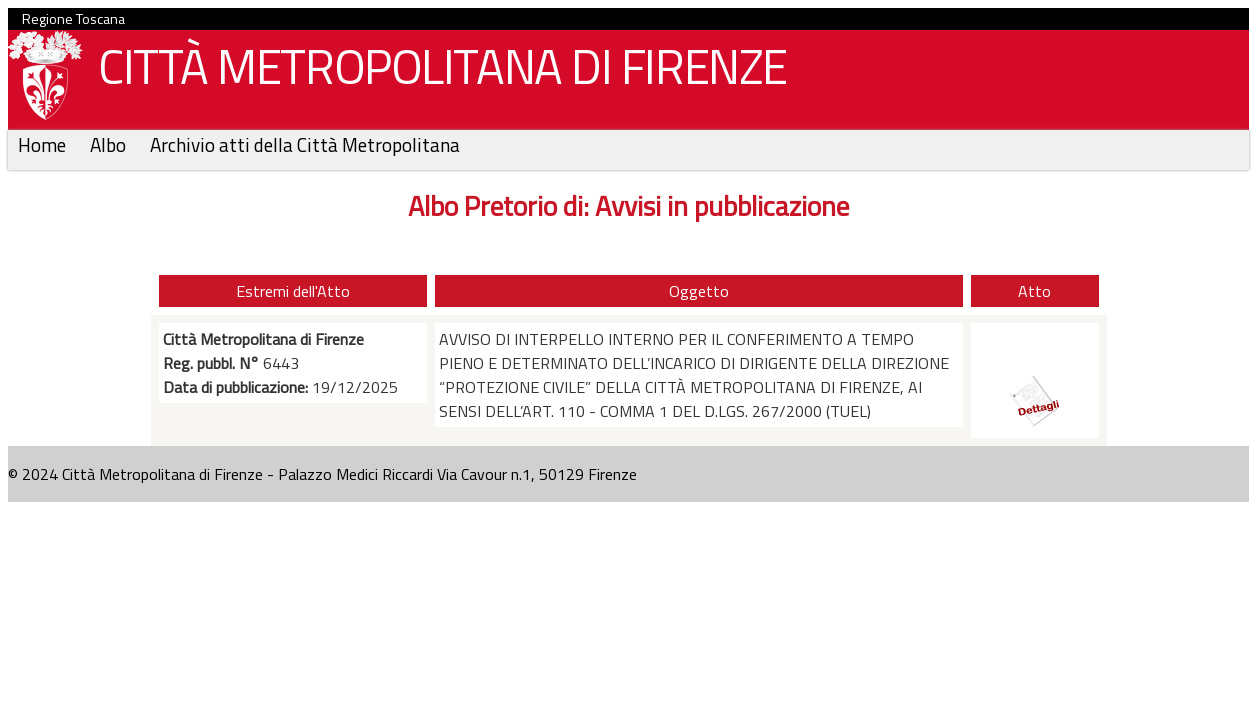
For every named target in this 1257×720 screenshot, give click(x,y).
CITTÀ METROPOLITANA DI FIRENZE (435, 71)
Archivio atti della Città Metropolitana (305, 144)
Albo (110, 144)
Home (44, 144)
